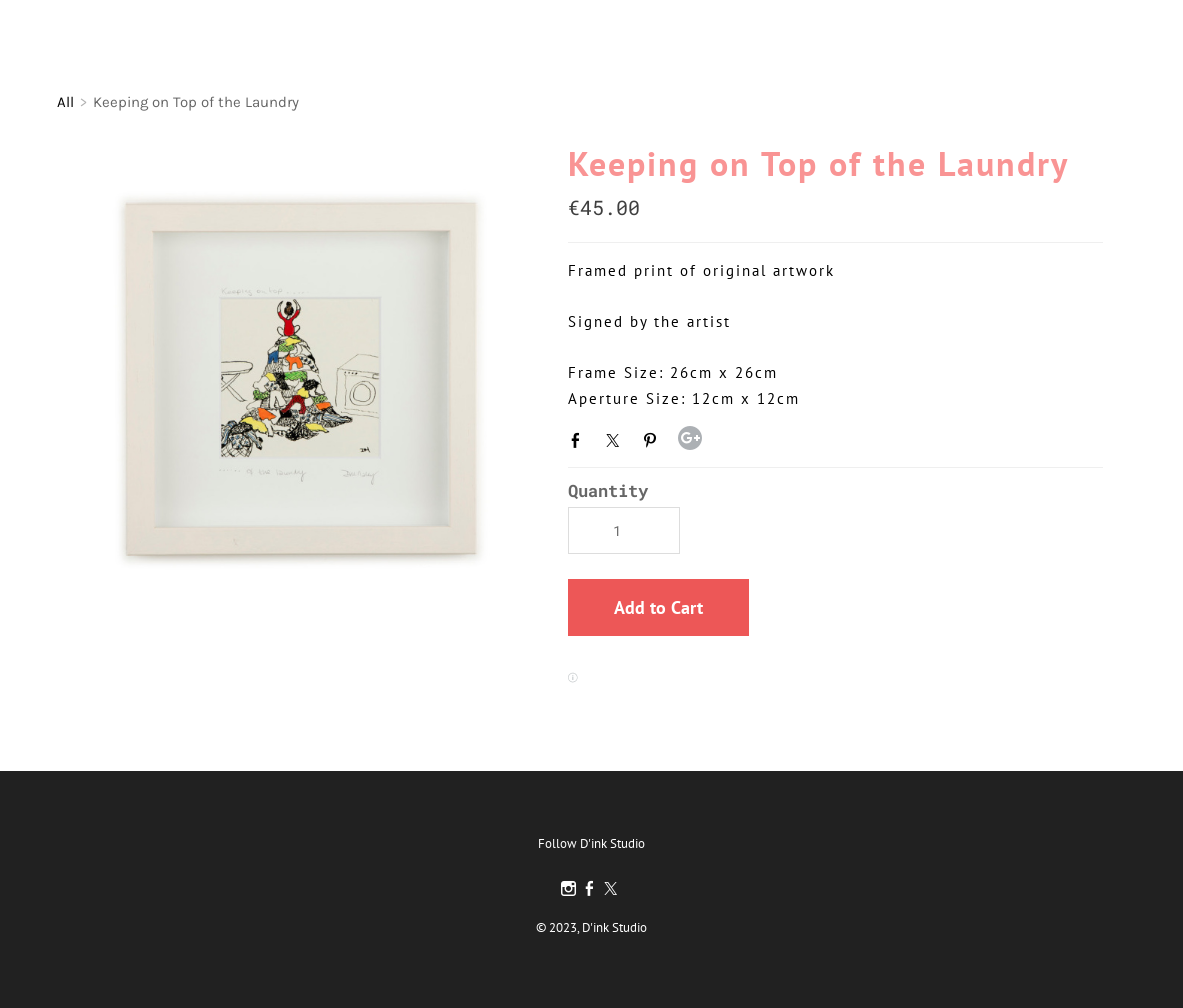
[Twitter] (610, 889)
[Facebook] (589, 889)
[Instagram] (568, 889)
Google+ (690, 438)
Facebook (580, 440)
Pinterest (654, 440)
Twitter (617, 440)
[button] (658, 607)
